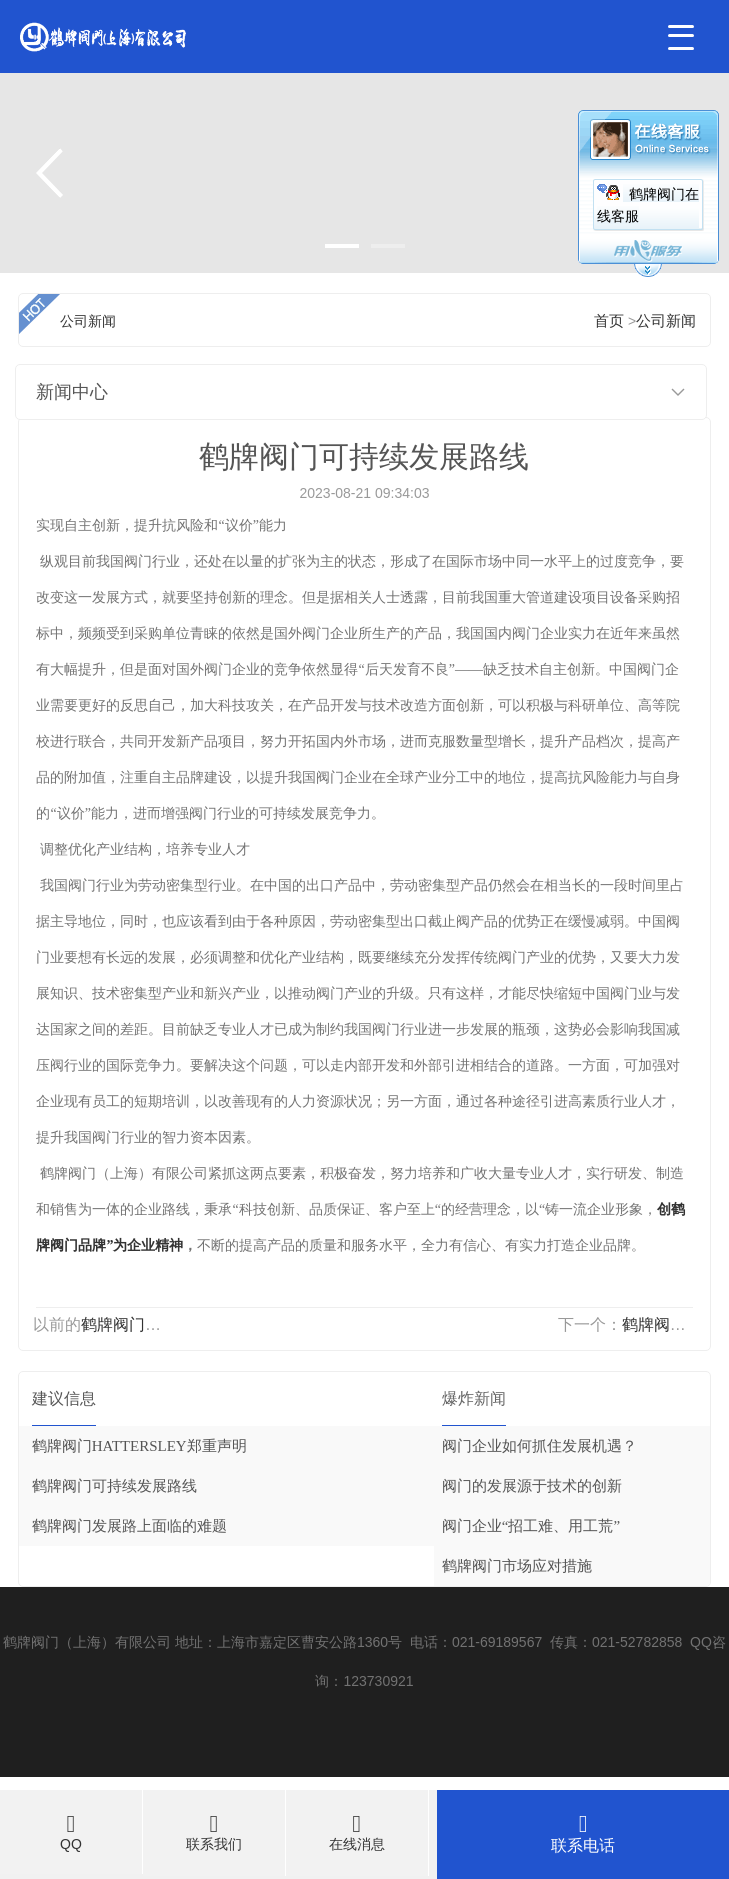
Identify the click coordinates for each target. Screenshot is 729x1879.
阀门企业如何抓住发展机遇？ (539, 1446)
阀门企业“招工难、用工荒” (531, 1526)
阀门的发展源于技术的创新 (532, 1486)
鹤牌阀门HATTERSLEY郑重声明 (139, 1446)
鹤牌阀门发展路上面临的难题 (129, 1526)
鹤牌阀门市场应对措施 (517, 1566)
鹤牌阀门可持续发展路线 (114, 1486)
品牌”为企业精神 (130, 1245)
